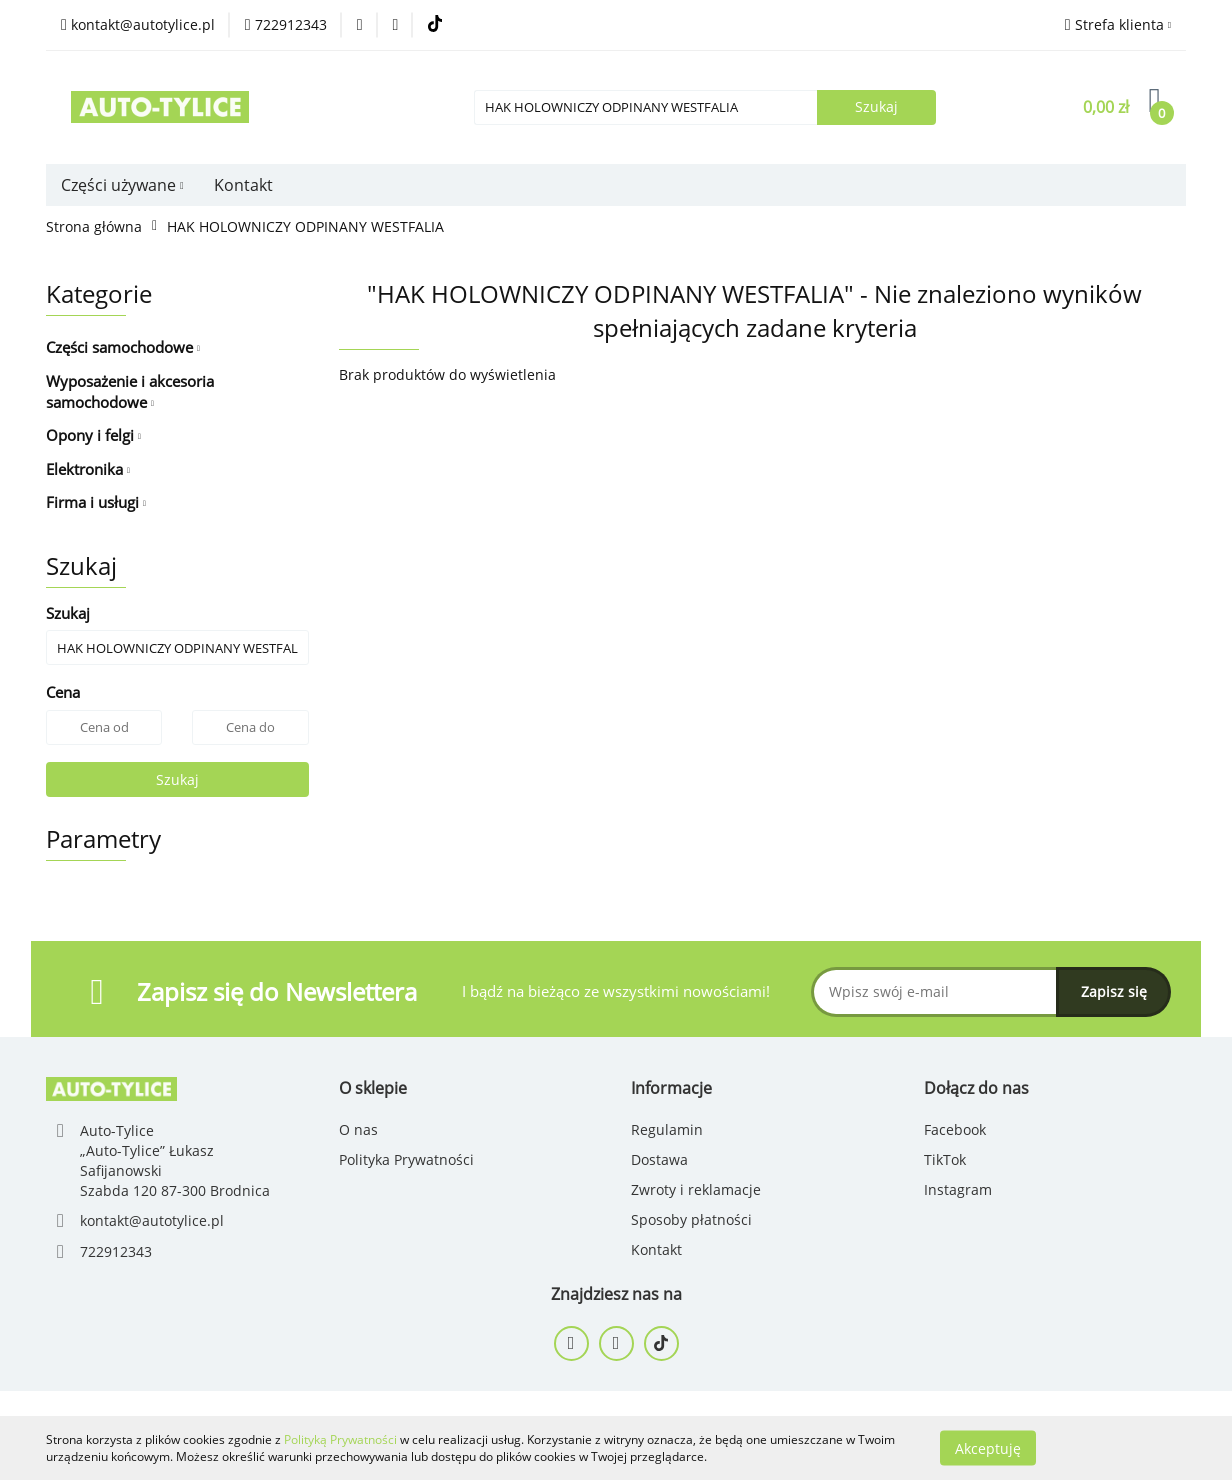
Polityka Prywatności (406, 1159)
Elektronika (88, 469)
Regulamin (667, 1129)
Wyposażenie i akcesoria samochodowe (130, 391)
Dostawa (659, 1159)
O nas (358, 1129)
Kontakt (243, 185)
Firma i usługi (96, 502)
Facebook (955, 1129)
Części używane (122, 185)
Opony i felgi (93, 435)
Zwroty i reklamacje (696, 1189)
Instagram (958, 1189)
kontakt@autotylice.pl (152, 1220)
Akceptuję (988, 1447)
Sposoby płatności (691, 1219)
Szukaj (177, 779)
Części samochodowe (123, 347)
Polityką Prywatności (340, 1439)
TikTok (945, 1159)
